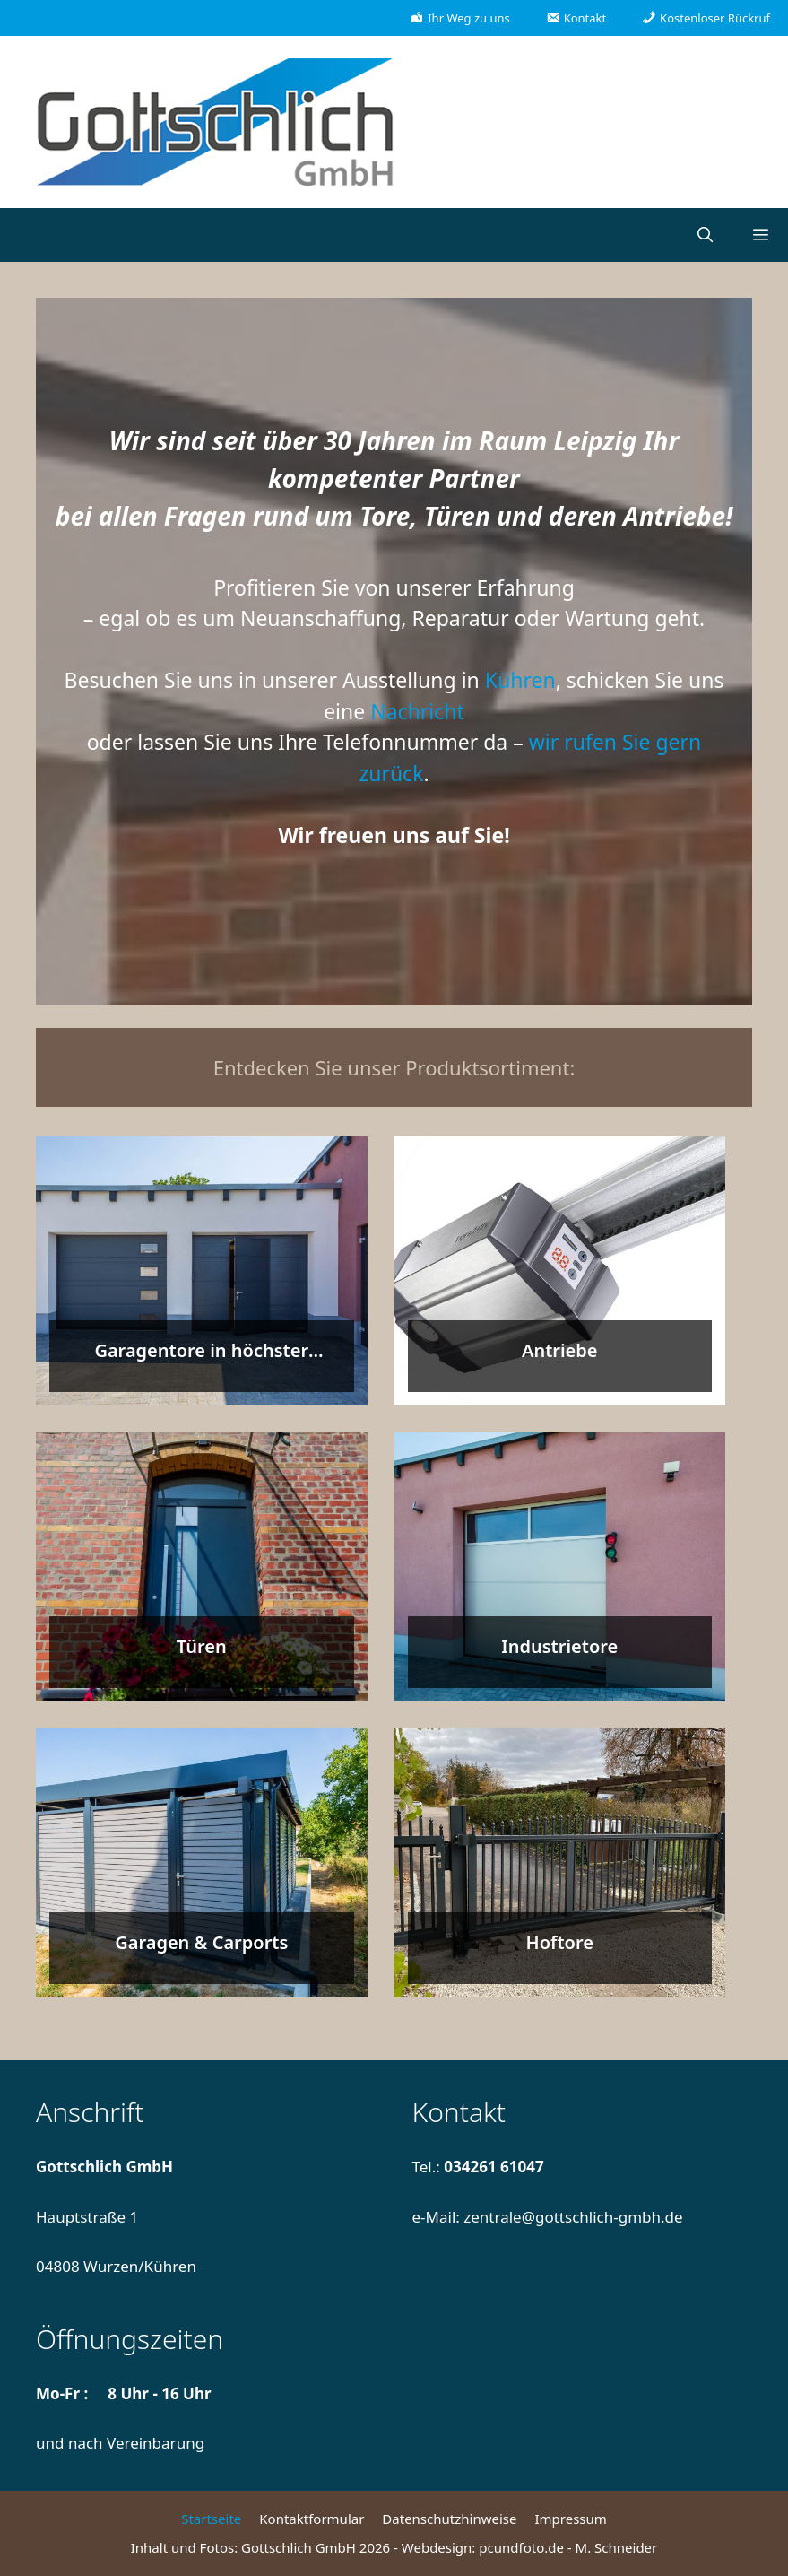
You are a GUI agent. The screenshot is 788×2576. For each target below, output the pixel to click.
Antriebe (560, 1350)
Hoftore (559, 1942)
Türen (202, 1646)
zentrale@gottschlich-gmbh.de (572, 2216)
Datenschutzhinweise (449, 2519)
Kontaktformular (311, 2519)
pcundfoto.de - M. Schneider (568, 2547)
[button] (760, 235)
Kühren (520, 680)
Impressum (570, 2519)
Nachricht (417, 711)
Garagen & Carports (201, 1942)
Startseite (211, 2519)
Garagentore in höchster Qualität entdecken (201, 1363)
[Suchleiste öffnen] (704, 235)
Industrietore (559, 1646)
